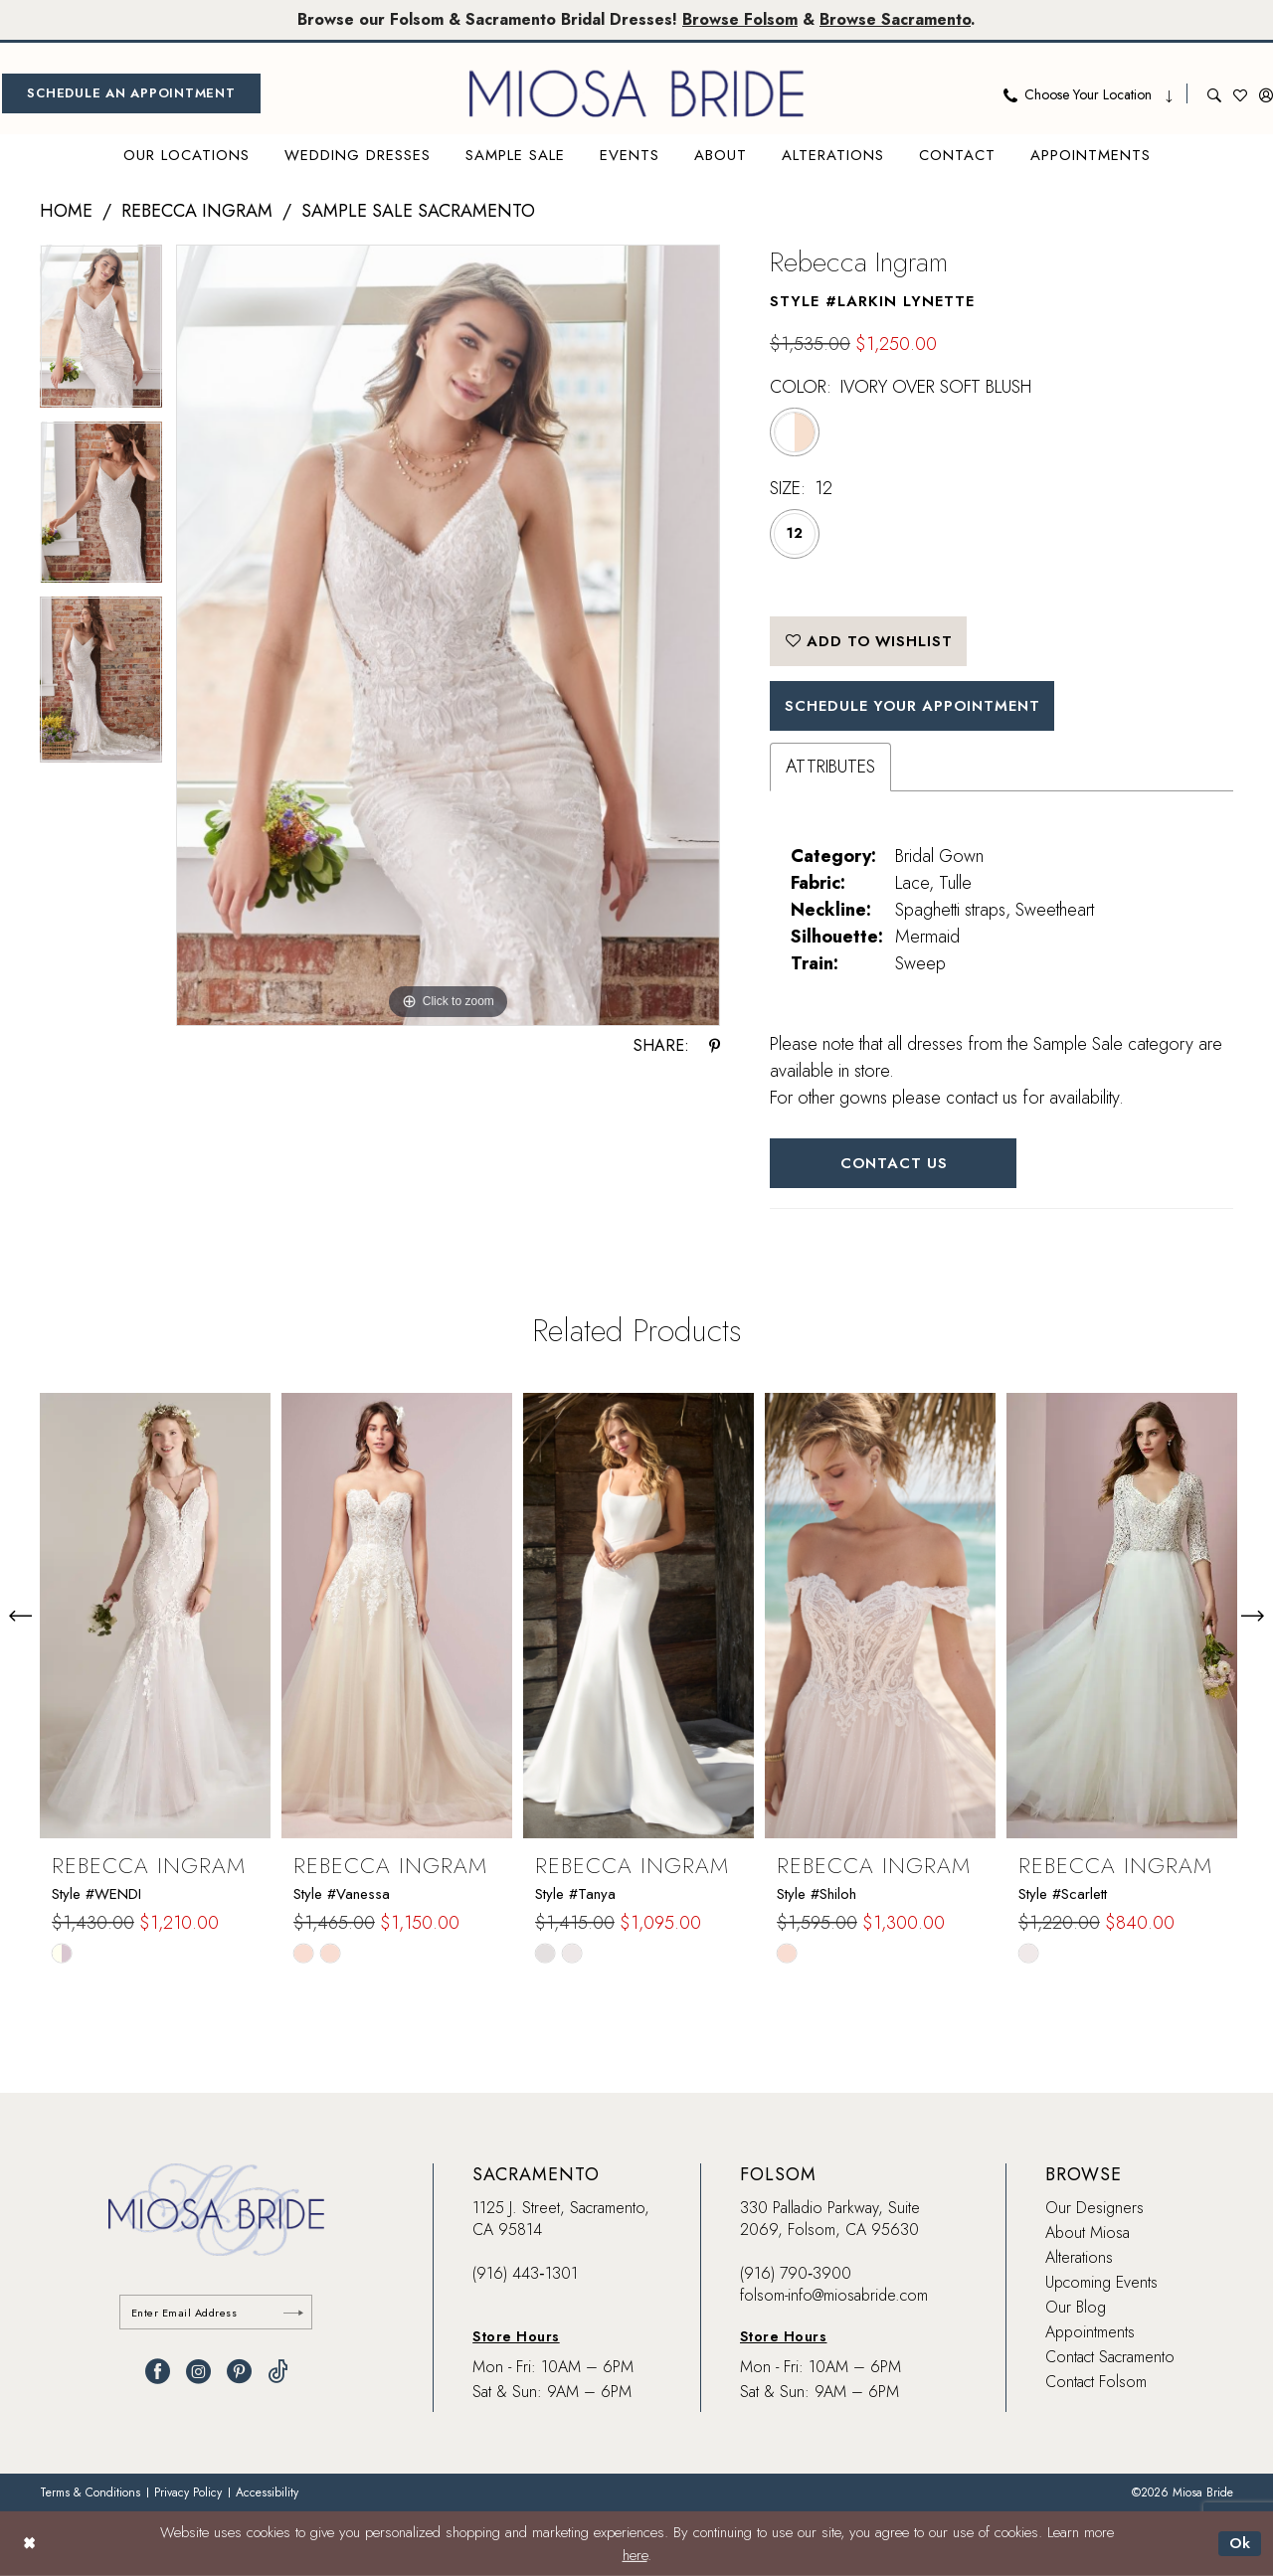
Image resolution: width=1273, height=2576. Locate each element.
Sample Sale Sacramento (418, 211)
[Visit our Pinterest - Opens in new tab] (239, 2373)
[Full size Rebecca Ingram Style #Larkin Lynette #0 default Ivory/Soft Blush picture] (448, 636)
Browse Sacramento (895, 19)
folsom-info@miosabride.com (834, 2297)
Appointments (1090, 2333)
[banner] (636, 93)
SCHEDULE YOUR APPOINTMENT (915, 707)
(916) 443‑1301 (524, 2275)
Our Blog (1075, 2309)
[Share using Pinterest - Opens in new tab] (714, 1046)
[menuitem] (131, 93)
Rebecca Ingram (197, 211)
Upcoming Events (1101, 2284)
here (635, 2555)
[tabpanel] (101, 333)
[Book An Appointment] (131, 93)
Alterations (1079, 2259)
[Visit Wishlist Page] (1240, 93)
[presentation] (155, 1617)
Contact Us (894, 1164)
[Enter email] (216, 2314)
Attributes (830, 767)
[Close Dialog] (29, 2543)
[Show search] (1214, 93)
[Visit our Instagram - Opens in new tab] (198, 2373)
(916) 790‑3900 (795, 2275)
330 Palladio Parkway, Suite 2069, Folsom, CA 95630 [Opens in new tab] (830, 2220)
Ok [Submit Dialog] (1239, 2543)
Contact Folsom (1096, 2383)
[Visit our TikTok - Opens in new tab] (278, 2373)
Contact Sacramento (1110, 2358)
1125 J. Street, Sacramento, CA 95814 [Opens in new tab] (560, 2220)
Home (66, 211)
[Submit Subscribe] (293, 2314)
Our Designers (1094, 2209)
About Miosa (1087, 2234)
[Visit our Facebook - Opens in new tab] (157, 2373)
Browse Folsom (740, 19)
